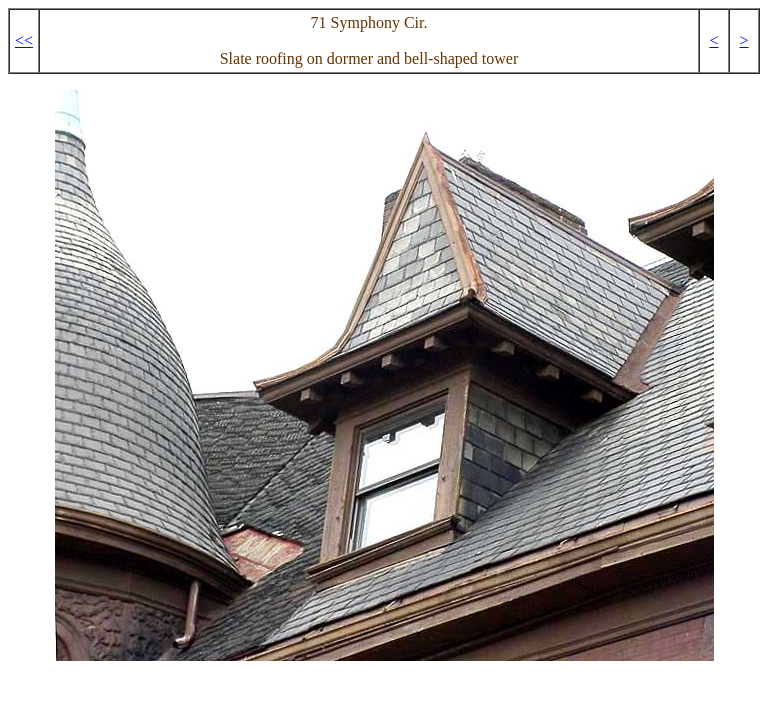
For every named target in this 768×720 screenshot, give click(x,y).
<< (24, 40)
